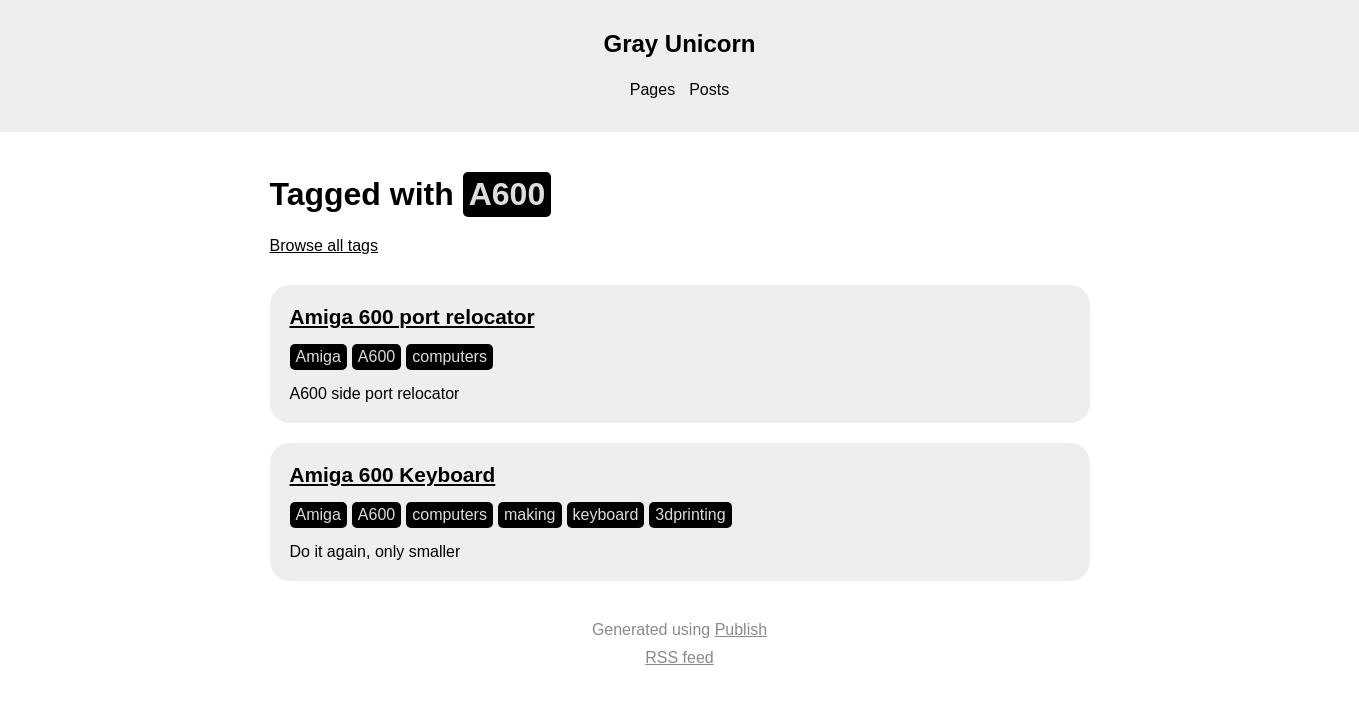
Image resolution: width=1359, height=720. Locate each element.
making (530, 514)
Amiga (318, 356)
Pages (652, 89)
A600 (376, 356)
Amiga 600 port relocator (412, 316)
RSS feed (679, 657)
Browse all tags (324, 245)
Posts (709, 89)
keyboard (606, 514)
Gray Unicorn (679, 43)
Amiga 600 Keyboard (393, 474)
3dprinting (690, 514)
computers (449, 356)
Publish (741, 629)
